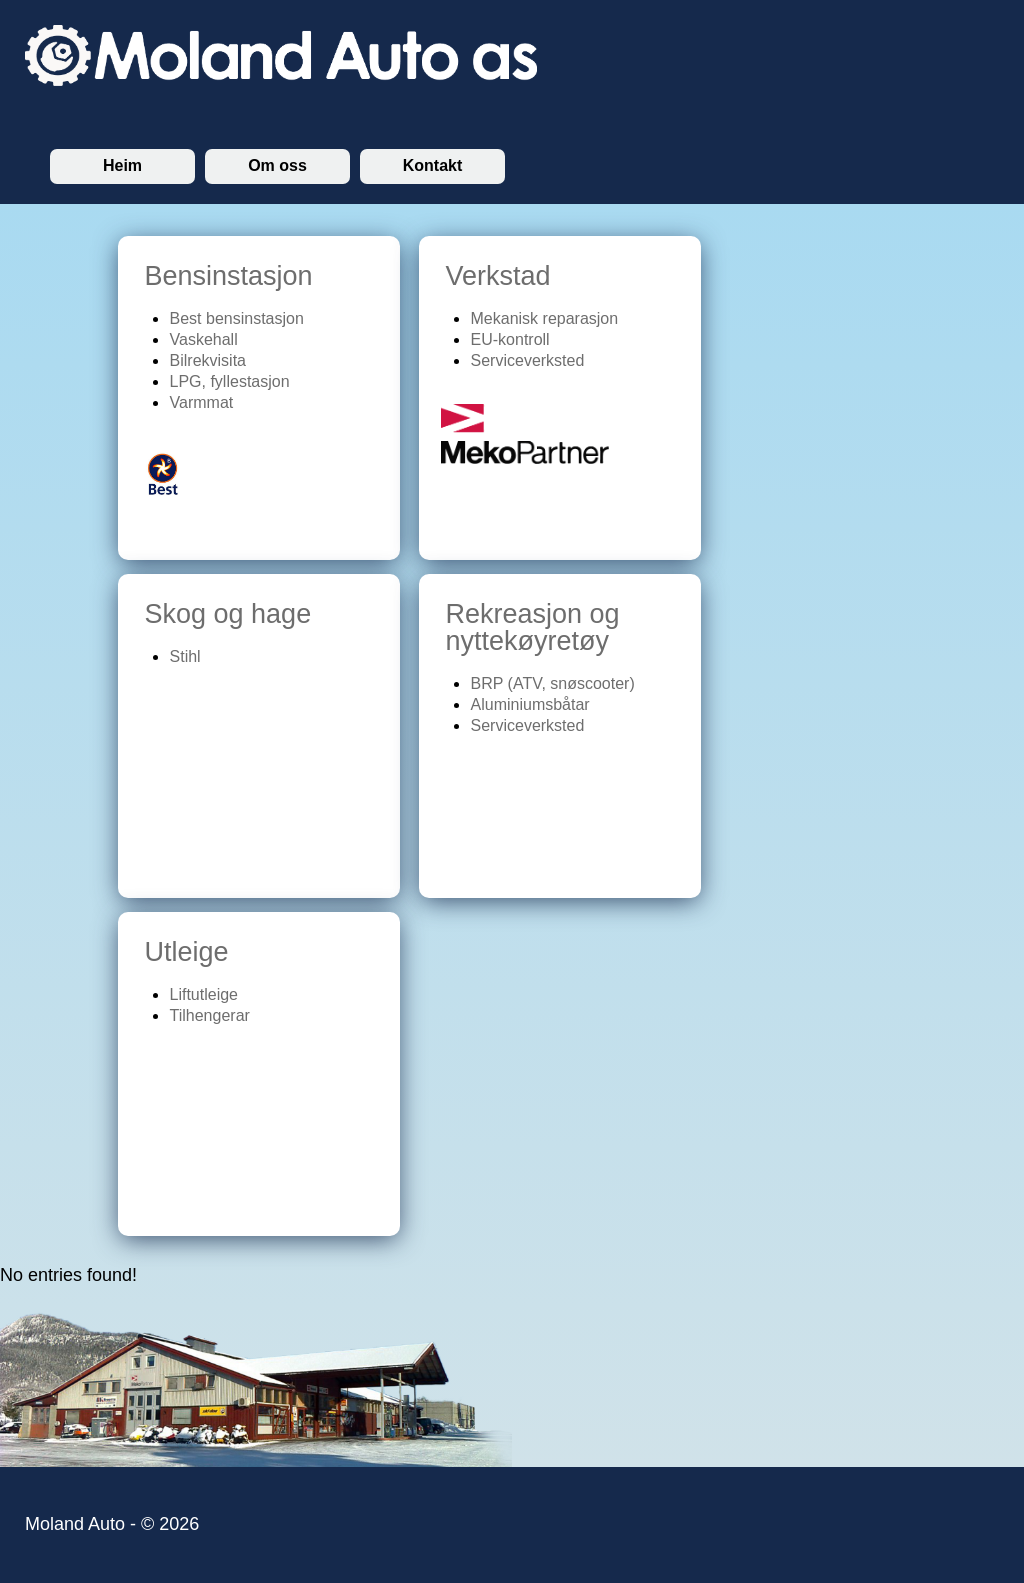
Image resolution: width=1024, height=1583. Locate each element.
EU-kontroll (510, 339)
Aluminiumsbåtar (530, 704)
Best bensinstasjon (237, 318)
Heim (122, 165)
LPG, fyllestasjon (230, 381)
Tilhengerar (210, 1015)
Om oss (277, 165)
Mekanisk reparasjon (545, 318)
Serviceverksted (528, 360)
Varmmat (202, 402)
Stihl (185, 656)
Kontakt (433, 165)
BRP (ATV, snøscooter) (553, 683)
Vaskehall (204, 339)
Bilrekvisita (208, 360)
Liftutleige (204, 994)
